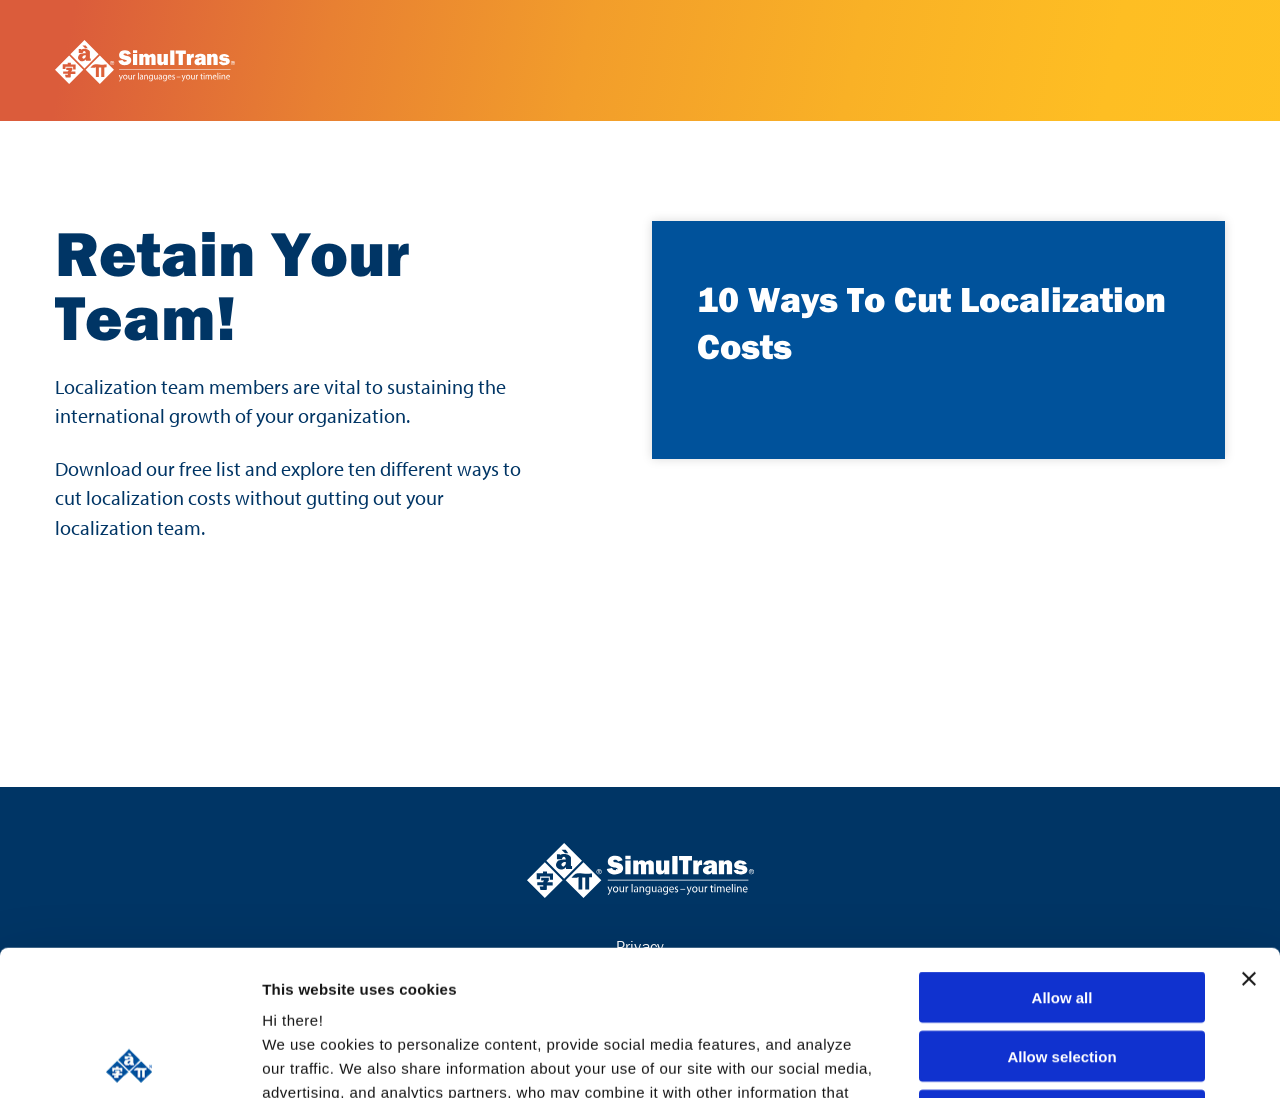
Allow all (1062, 852)
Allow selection (1061, 911)
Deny (1062, 970)
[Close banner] (1249, 834)
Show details (1049, 1058)
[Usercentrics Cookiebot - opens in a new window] (129, 1059)
